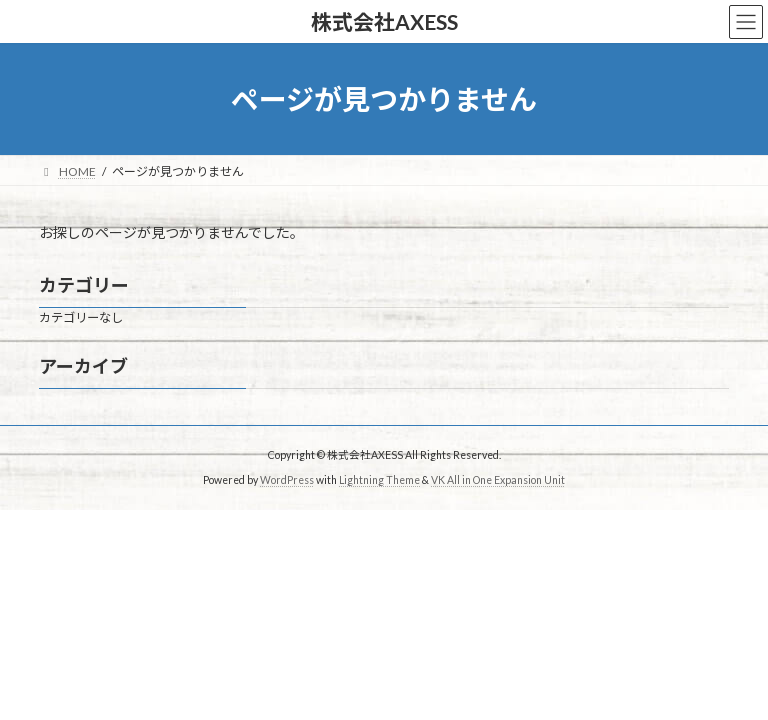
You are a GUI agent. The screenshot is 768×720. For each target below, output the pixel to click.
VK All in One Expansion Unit (498, 479)
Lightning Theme (379, 479)
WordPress (287, 479)
